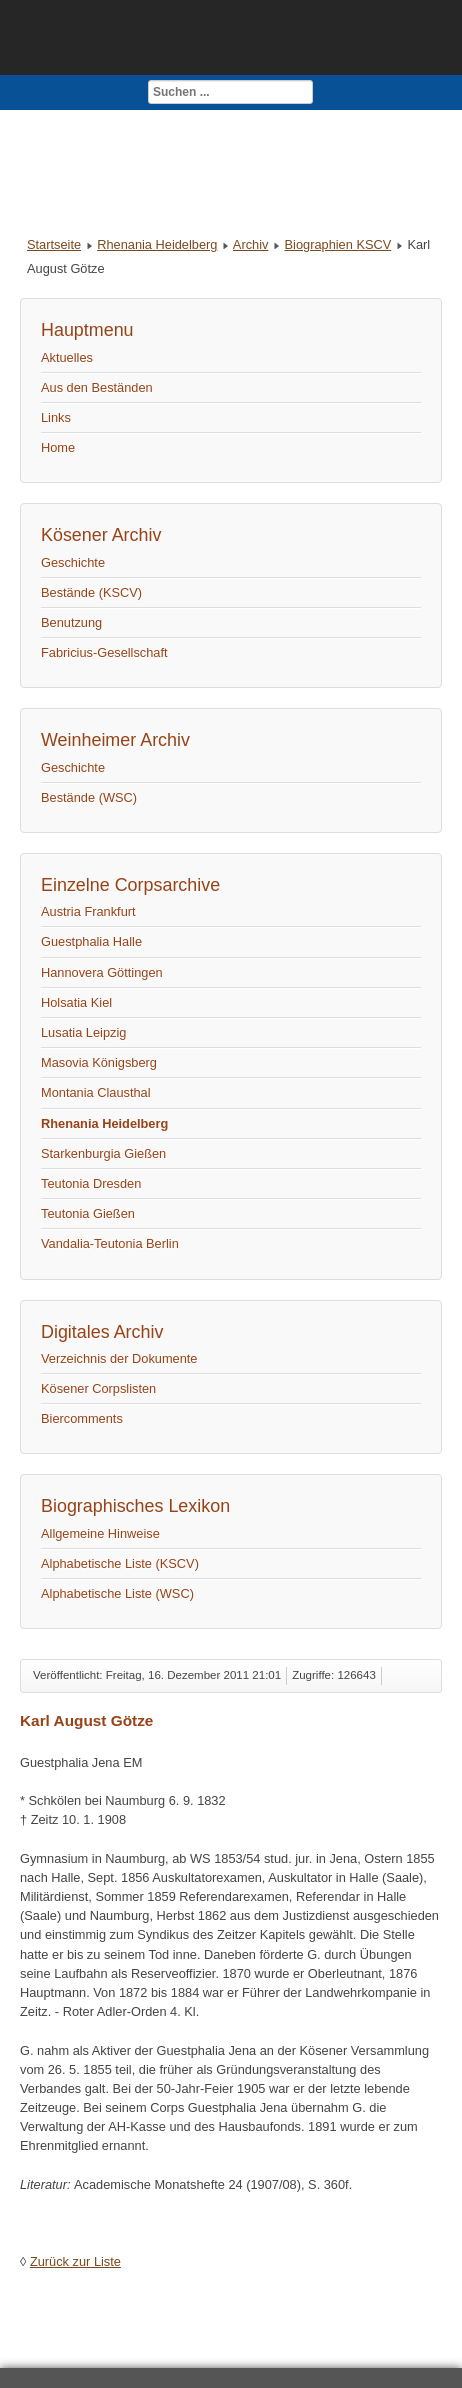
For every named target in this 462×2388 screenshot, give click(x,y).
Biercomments (82, 1418)
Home (58, 447)
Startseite (54, 244)
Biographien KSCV (338, 244)
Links (56, 417)
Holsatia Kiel (76, 1002)
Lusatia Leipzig (83, 1032)
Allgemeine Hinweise (100, 1533)
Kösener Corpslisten (98, 1388)
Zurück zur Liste (75, 2261)
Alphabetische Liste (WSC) (117, 1593)
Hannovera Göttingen (102, 972)
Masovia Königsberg (99, 1062)
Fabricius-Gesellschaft (104, 652)
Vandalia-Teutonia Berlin (110, 1243)
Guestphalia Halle (91, 941)
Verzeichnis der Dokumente (119, 1358)
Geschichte (73, 562)
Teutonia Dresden (91, 1183)
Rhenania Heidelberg (157, 244)
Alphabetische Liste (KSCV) (120, 1563)
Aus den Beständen (97, 387)
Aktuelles (67, 357)
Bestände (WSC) (89, 797)
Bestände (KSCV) (91, 592)
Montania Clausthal (96, 1092)
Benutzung (71, 622)
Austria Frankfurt (88, 911)
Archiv (251, 244)
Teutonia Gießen (88, 1213)
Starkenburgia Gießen (103, 1153)
